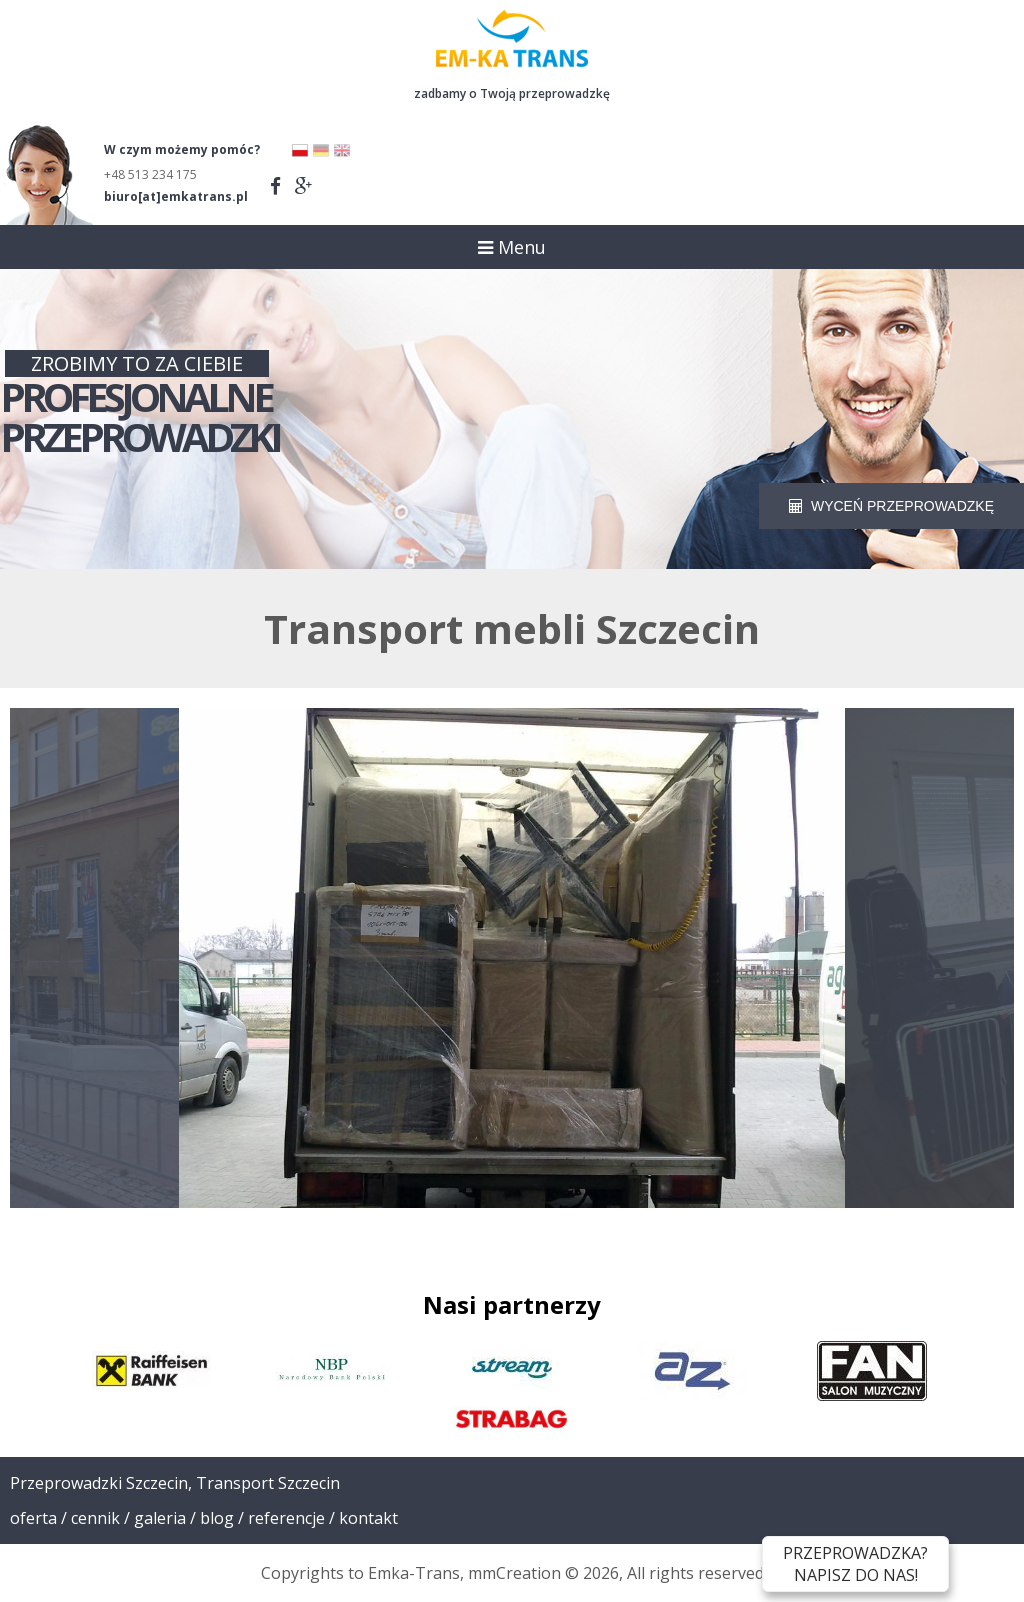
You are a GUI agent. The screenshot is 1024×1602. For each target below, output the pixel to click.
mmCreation (514, 1573)
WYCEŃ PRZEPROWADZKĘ (891, 506)
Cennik (95, 1518)
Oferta (33, 1518)
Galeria (160, 1518)
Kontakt (368, 1518)
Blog (217, 1518)
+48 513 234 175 (150, 174)
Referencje (286, 1518)
